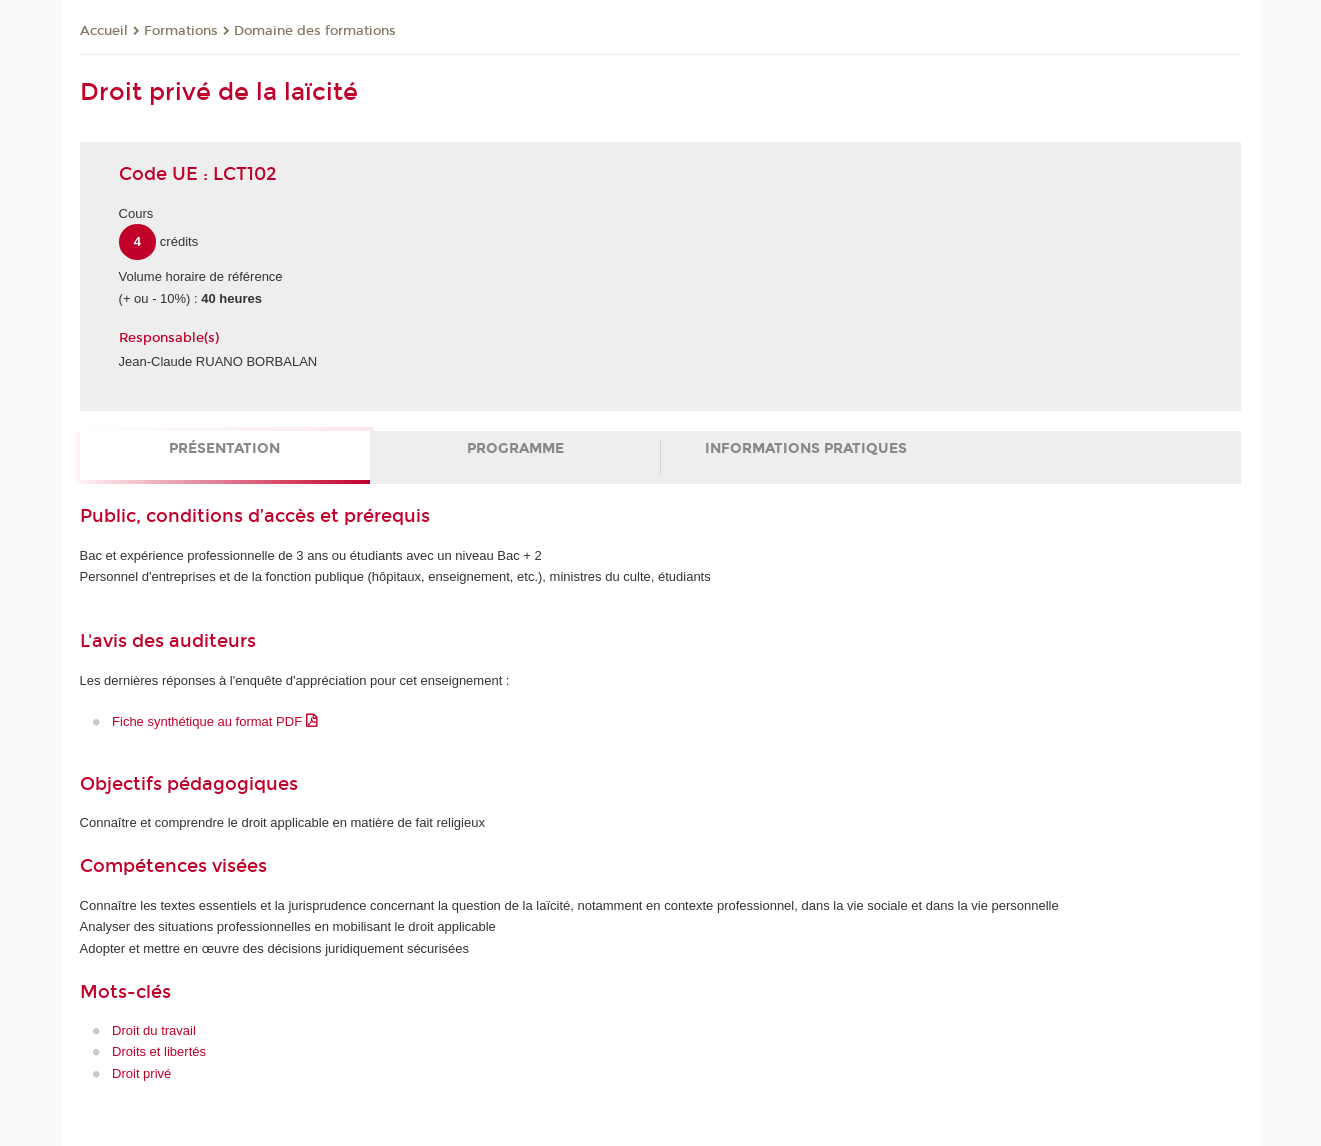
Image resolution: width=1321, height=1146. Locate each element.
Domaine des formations (315, 31)
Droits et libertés (159, 1051)
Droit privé (141, 1073)
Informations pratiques (806, 448)
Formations (181, 31)
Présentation (224, 448)
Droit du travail (154, 1030)
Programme (515, 448)
